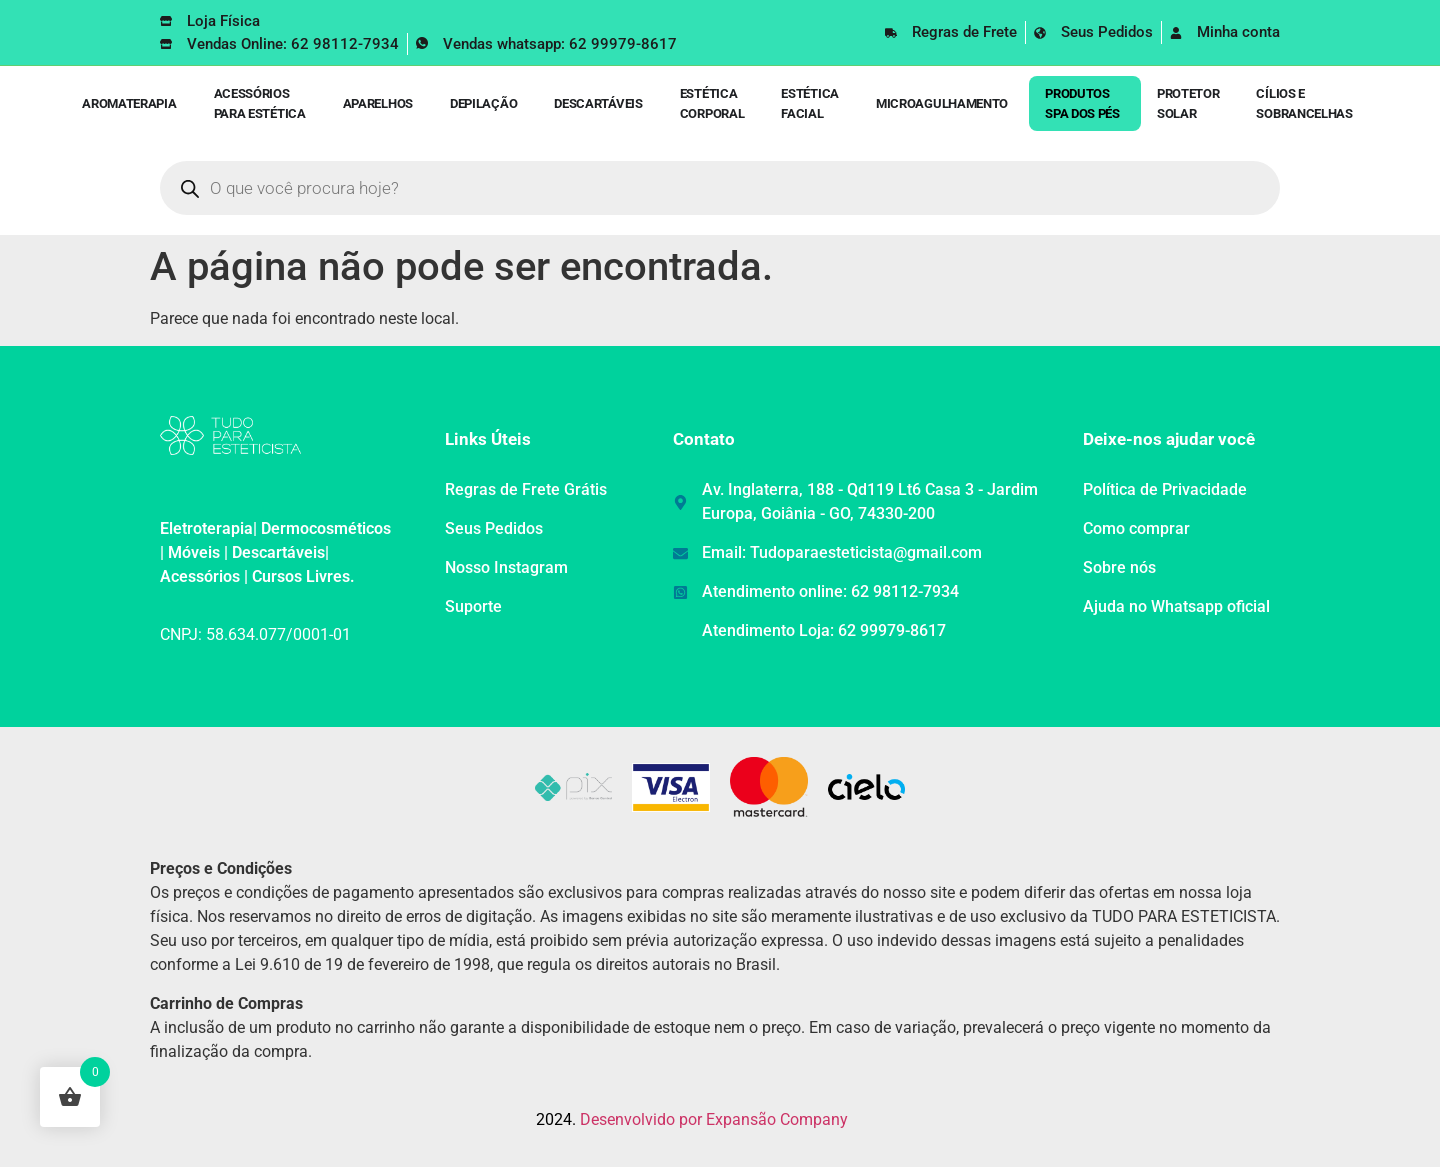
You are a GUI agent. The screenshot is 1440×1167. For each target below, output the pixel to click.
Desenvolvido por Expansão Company (714, 1119)
